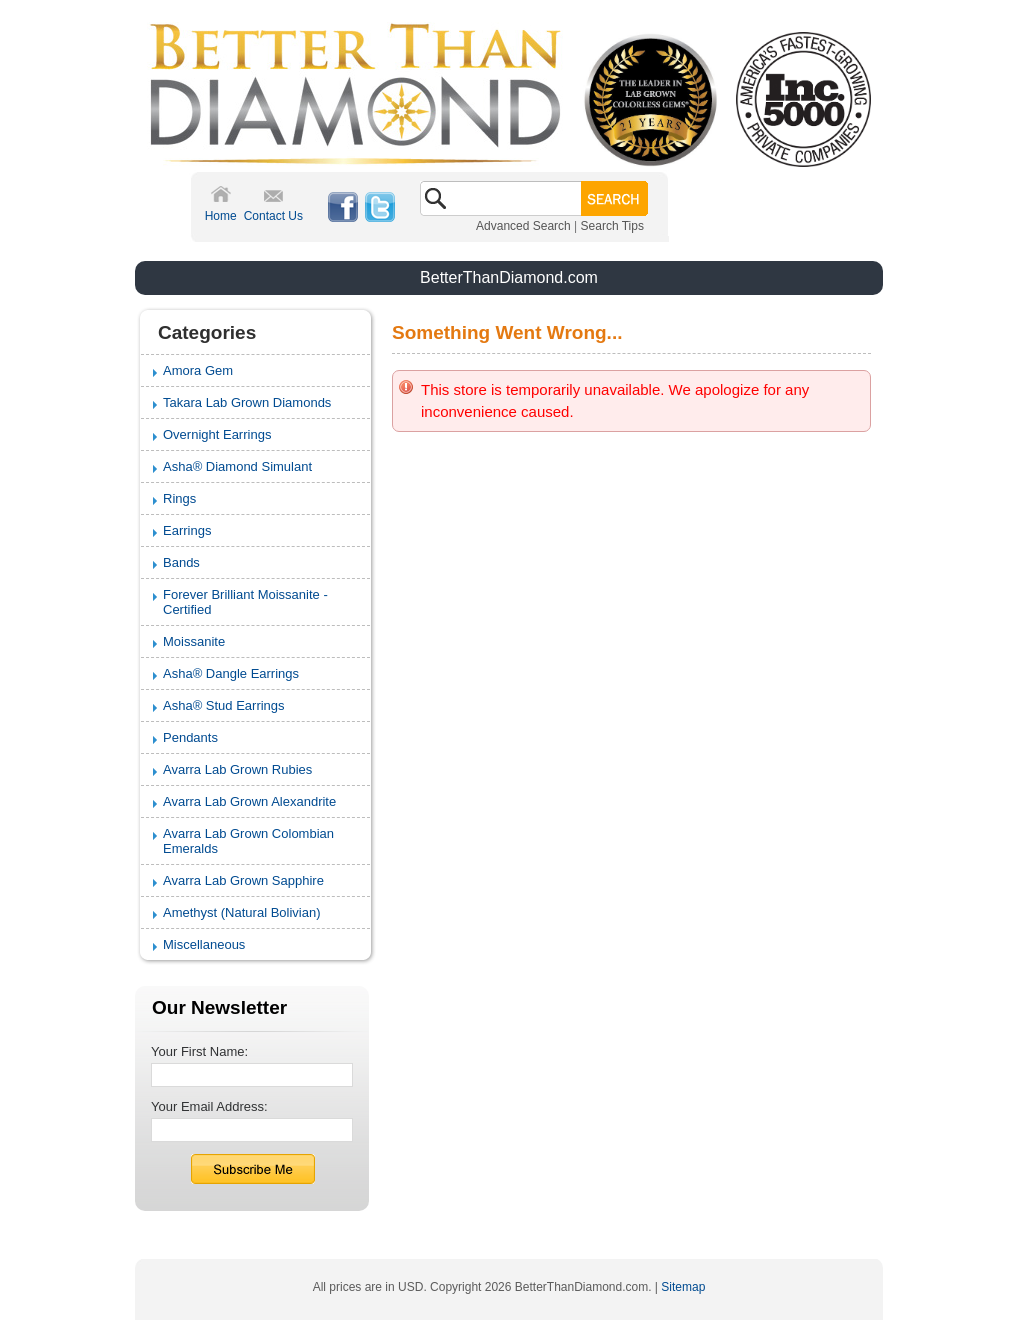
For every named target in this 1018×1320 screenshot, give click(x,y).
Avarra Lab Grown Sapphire (243, 880)
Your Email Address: (209, 1106)
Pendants (190, 737)
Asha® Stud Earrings (224, 705)
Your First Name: (199, 1051)
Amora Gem (198, 370)
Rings (179, 498)
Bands (181, 562)
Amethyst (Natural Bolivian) (242, 912)
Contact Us (273, 216)
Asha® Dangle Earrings (231, 673)
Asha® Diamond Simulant (237, 466)
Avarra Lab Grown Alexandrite (249, 801)
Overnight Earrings (217, 434)
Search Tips (612, 226)
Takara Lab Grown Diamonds (247, 402)
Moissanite (194, 641)
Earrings (187, 530)
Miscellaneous (204, 944)
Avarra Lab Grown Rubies (237, 769)
